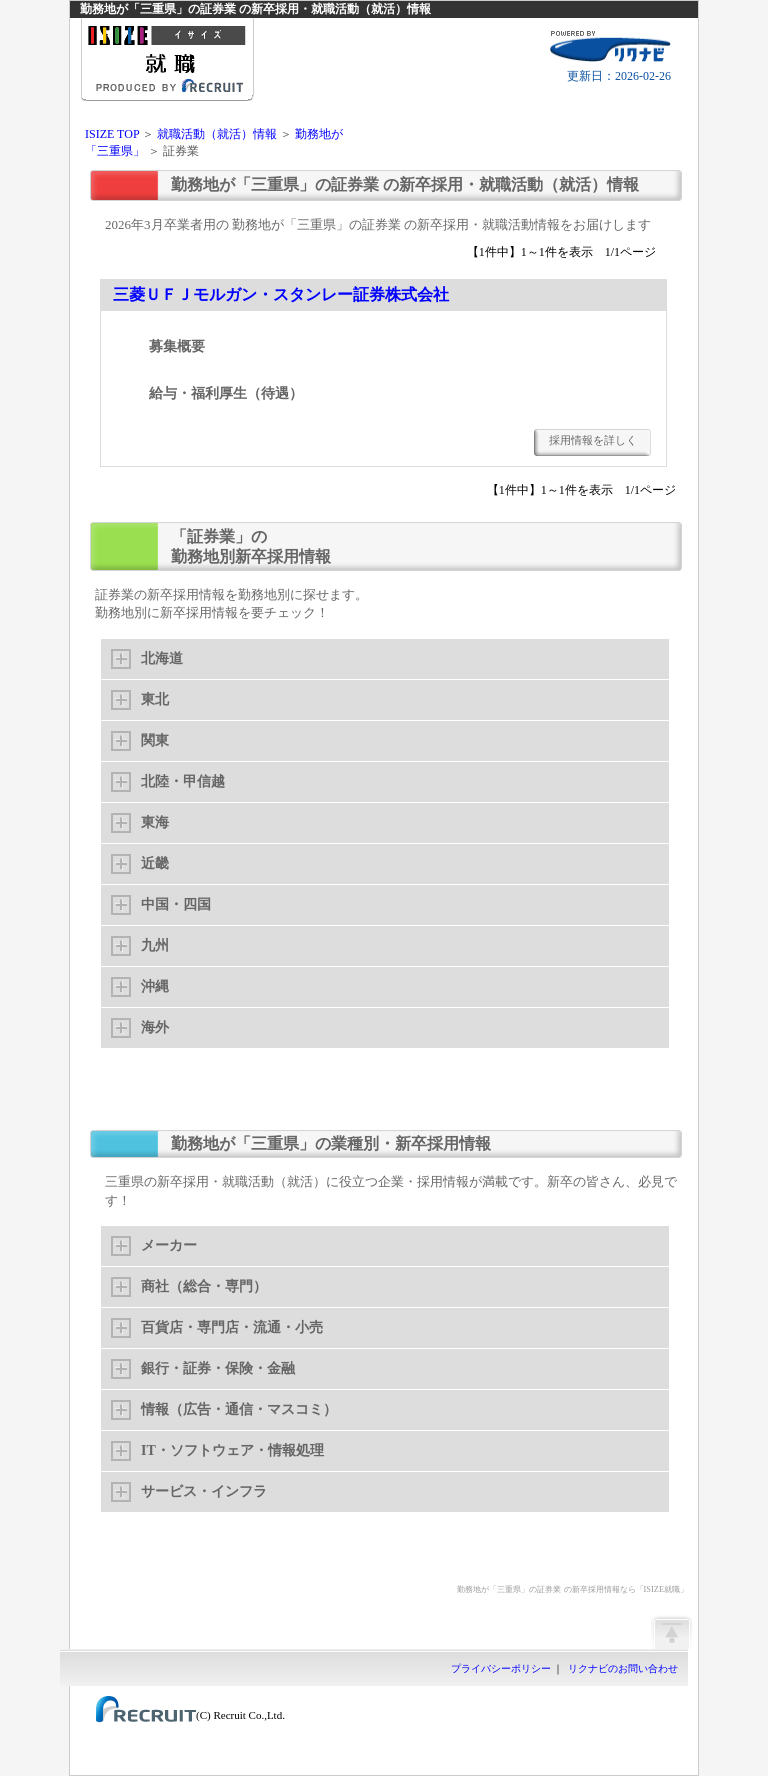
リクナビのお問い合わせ (623, 1668)
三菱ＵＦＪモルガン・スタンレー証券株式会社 (281, 294)
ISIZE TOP (112, 134)
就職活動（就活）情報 (217, 134)
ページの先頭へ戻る (671, 1632)
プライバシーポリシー (501, 1668)
